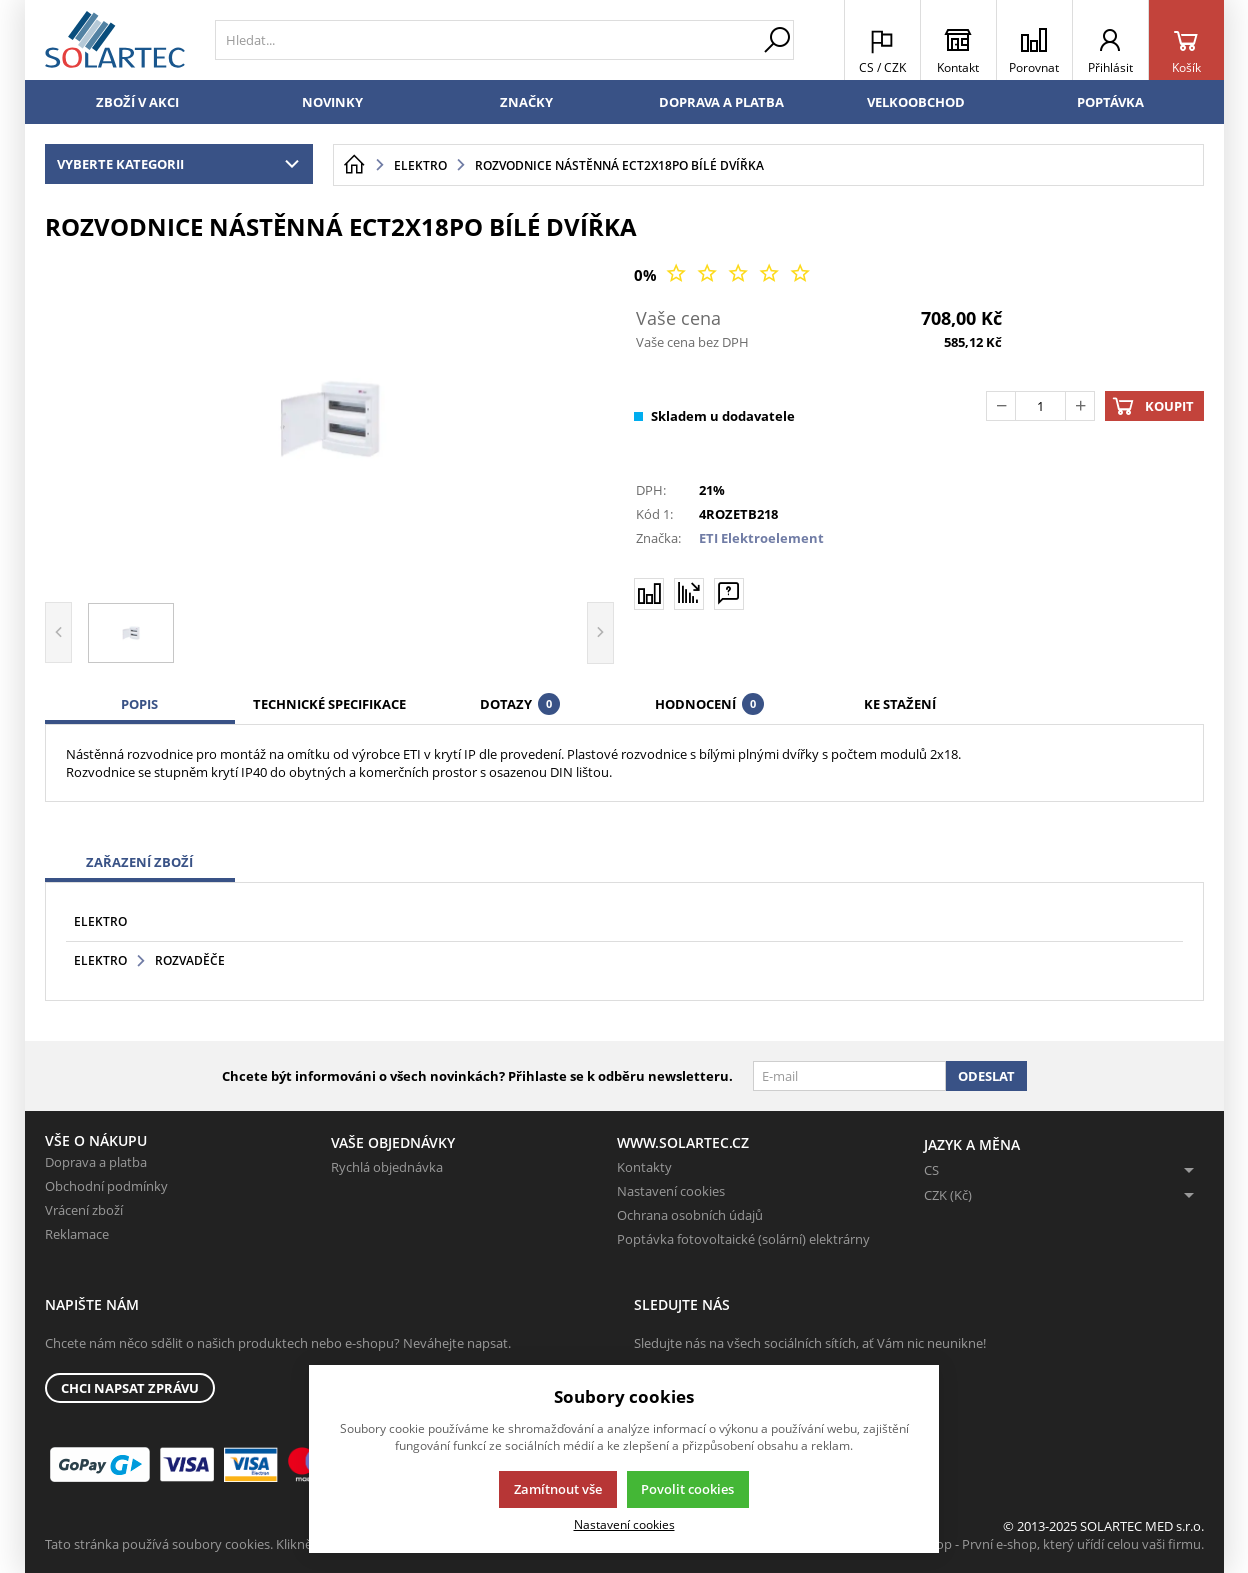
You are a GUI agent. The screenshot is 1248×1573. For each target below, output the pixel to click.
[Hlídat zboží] (689, 593)
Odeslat (986, 1076)
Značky (526, 102)
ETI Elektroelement (761, 538)
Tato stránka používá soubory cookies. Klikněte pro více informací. (240, 1544)
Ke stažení (900, 704)
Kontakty (644, 1167)
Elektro (100, 921)
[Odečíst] (1001, 406)
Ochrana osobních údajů (690, 1215)
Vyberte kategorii (182, 164)
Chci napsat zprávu (130, 1388)
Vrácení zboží (84, 1210)
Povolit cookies (687, 1489)
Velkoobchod (916, 102)
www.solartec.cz (683, 1142)
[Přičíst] (1080, 406)
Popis (139, 704)
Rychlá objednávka (387, 1167)
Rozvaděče (190, 960)
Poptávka (1110, 102)
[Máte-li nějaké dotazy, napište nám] (729, 593)
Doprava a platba (721, 102)
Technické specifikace (329, 704)
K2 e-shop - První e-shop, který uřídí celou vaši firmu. (1048, 1544)
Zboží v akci (137, 102)
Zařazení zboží (139, 862)
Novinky (332, 102)
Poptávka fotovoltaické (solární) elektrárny (743, 1239)
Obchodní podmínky (106, 1186)
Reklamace (77, 1234)
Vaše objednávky (393, 1142)
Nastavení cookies (671, 1191)
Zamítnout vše (558, 1489)
